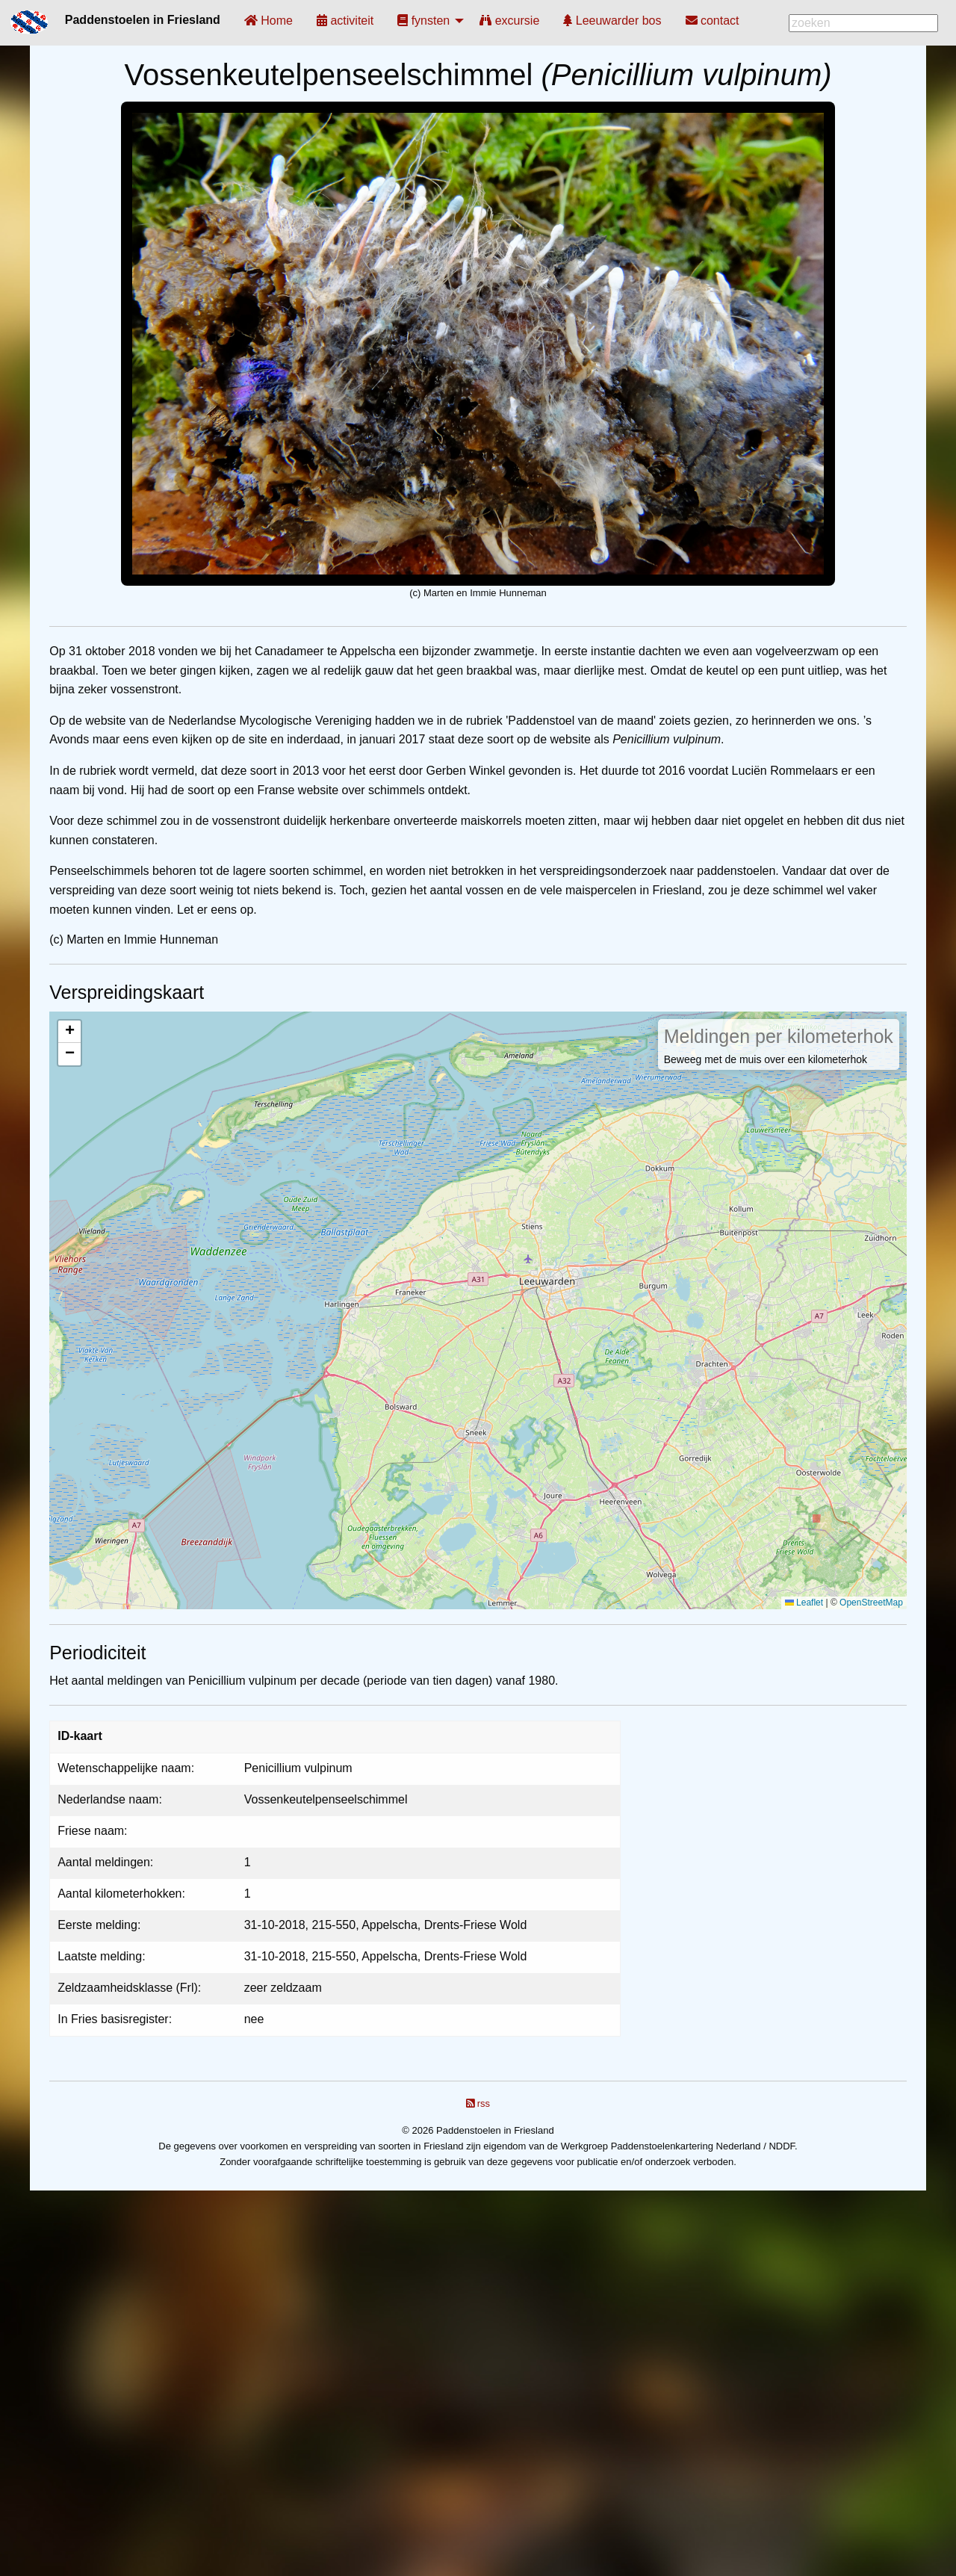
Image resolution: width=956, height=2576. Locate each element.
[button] (69, 1032)
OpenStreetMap (871, 1602)
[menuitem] (268, 20)
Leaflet (804, 1602)
